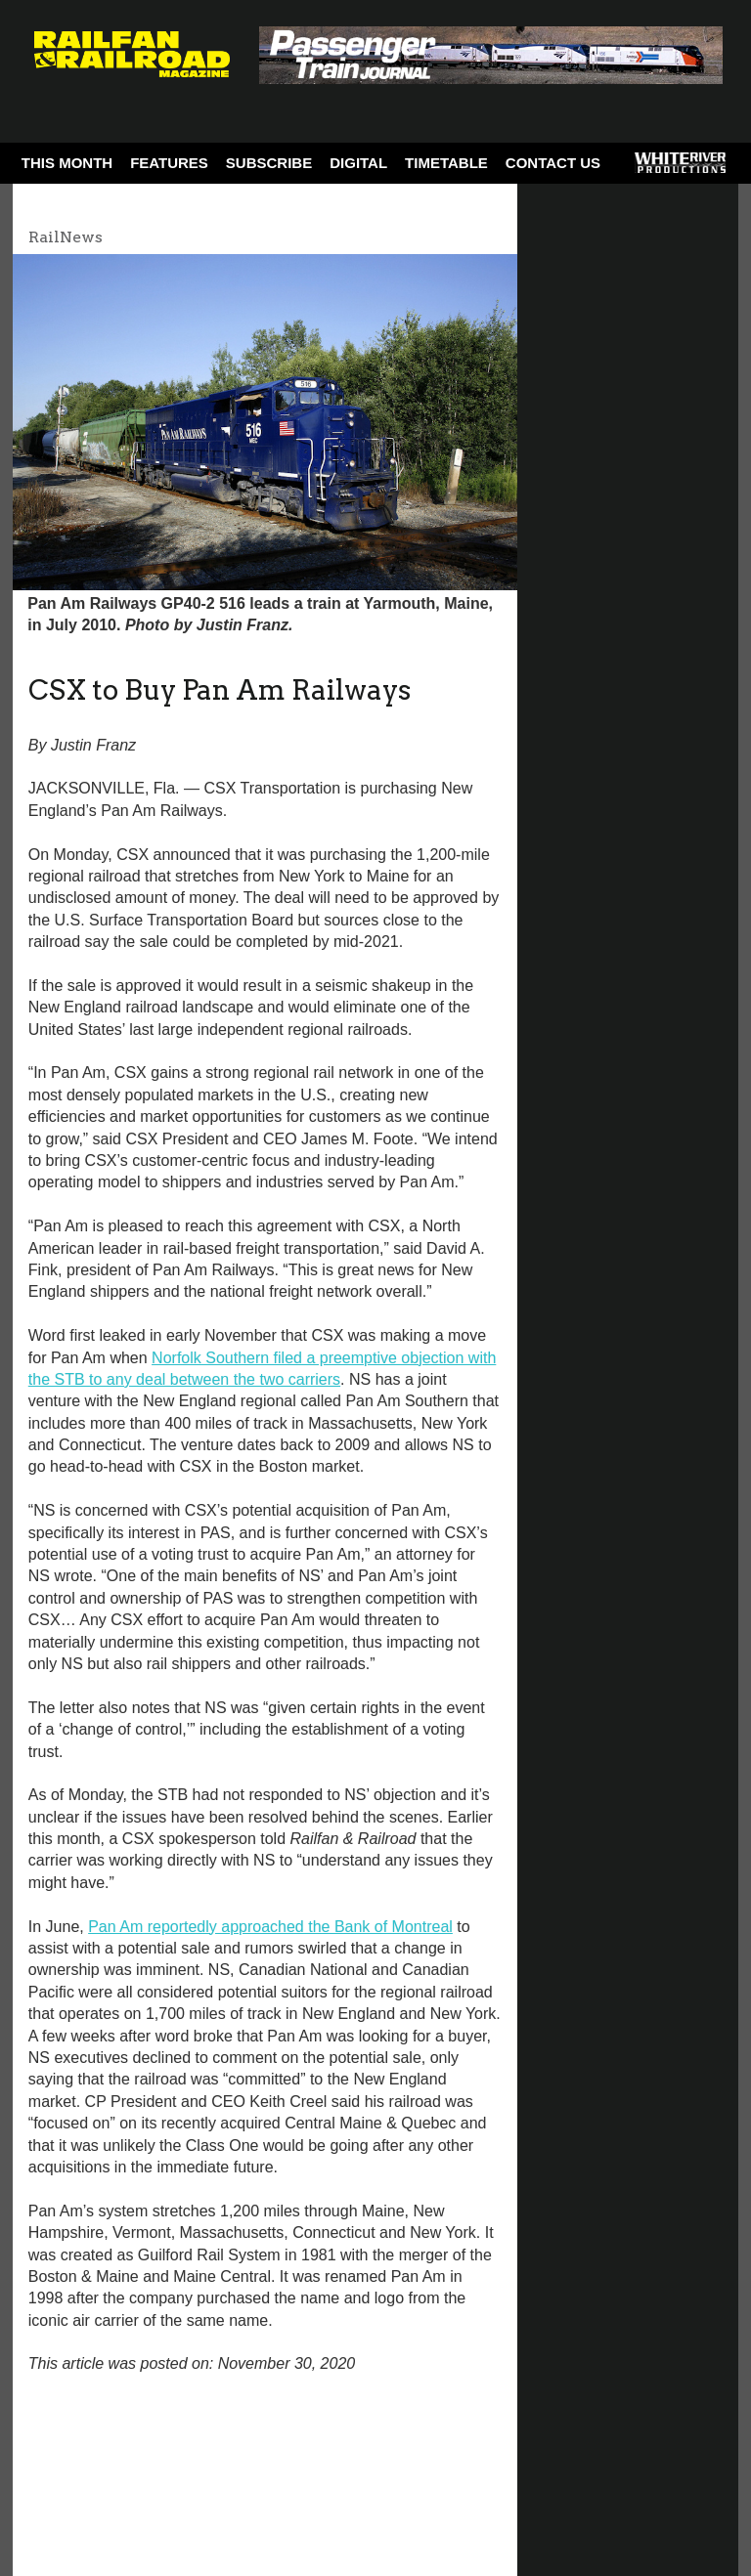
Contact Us (553, 162)
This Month (67, 162)
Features (169, 162)
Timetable (446, 162)
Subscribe (269, 162)
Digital (358, 162)
